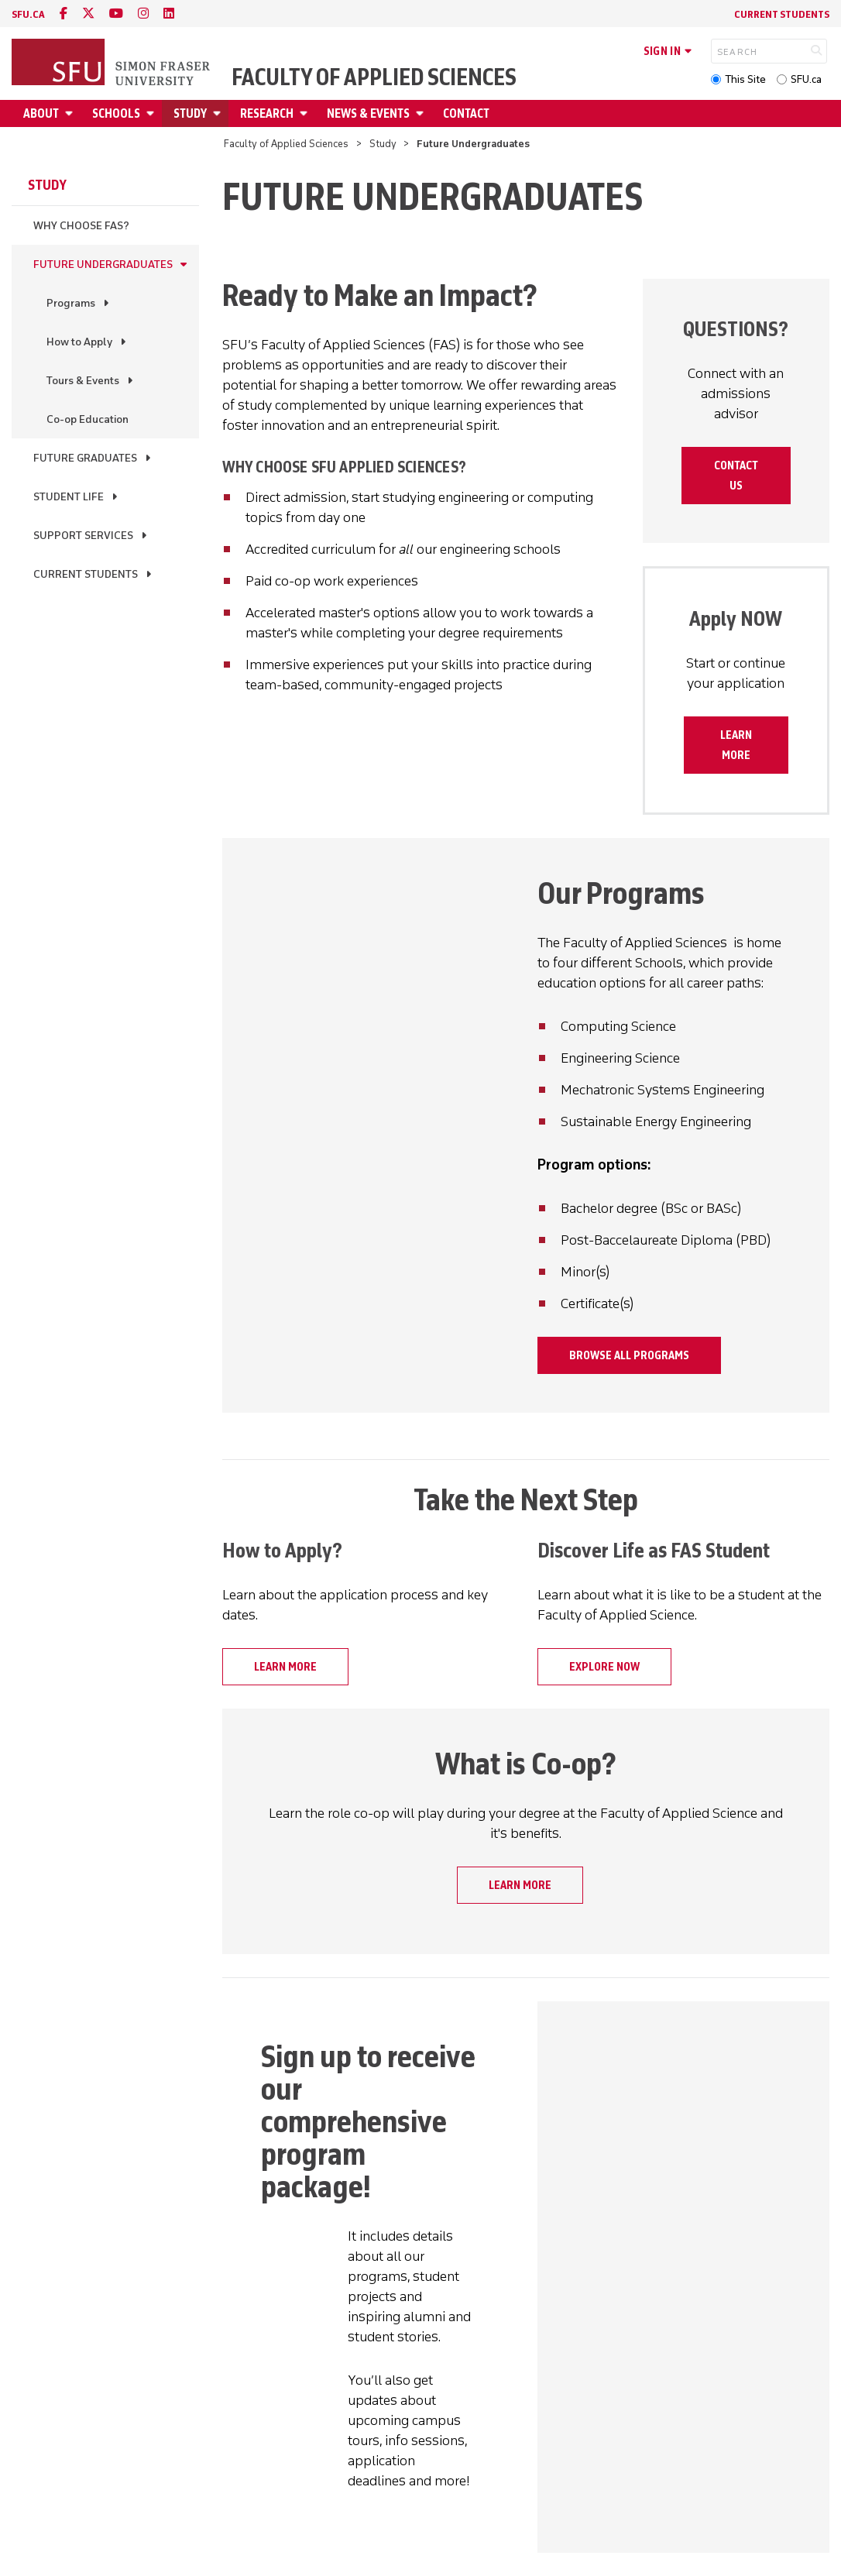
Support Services (83, 535)
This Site (745, 79)
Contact (466, 113)
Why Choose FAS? (81, 225)
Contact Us (736, 476)
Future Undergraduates (103, 264)
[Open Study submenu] (219, 113)
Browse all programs (629, 1355)
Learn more (736, 745)
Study (190, 113)
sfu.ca (28, 14)
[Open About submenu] (71, 113)
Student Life (68, 496)
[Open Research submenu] (306, 113)
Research (266, 113)
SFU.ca (806, 79)
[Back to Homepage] (112, 63)
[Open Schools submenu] (152, 113)
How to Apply (79, 342)
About (41, 113)
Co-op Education (87, 419)
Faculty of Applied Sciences (374, 77)
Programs (70, 303)
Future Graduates (85, 458)
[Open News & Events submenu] (422, 113)
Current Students (781, 14)
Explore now (604, 1667)
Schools (116, 113)
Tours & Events (82, 380)
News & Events (368, 113)
